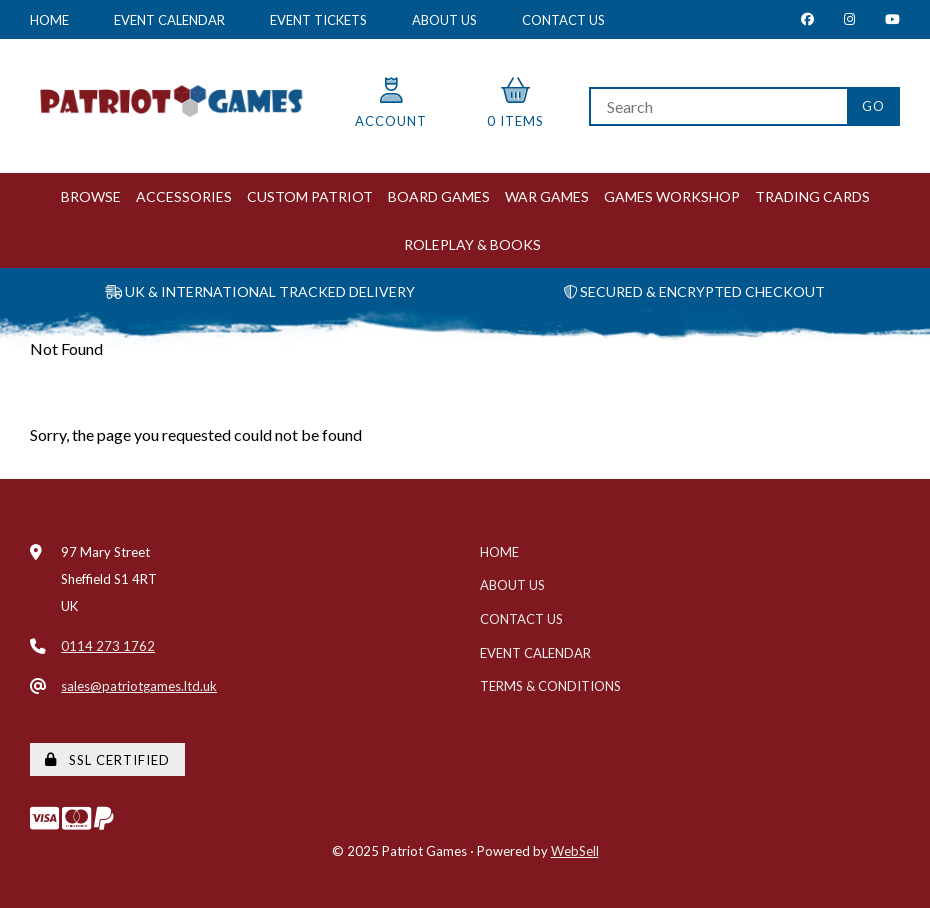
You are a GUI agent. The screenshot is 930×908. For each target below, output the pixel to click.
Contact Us (563, 20)
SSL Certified (107, 760)
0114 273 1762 (108, 646)
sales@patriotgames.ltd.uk (139, 686)
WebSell (575, 851)
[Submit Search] (873, 106)
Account (391, 103)
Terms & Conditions (550, 686)
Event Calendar (169, 20)
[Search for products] (718, 106)
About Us (444, 20)
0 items (515, 103)
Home (49, 20)
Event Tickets (318, 20)
